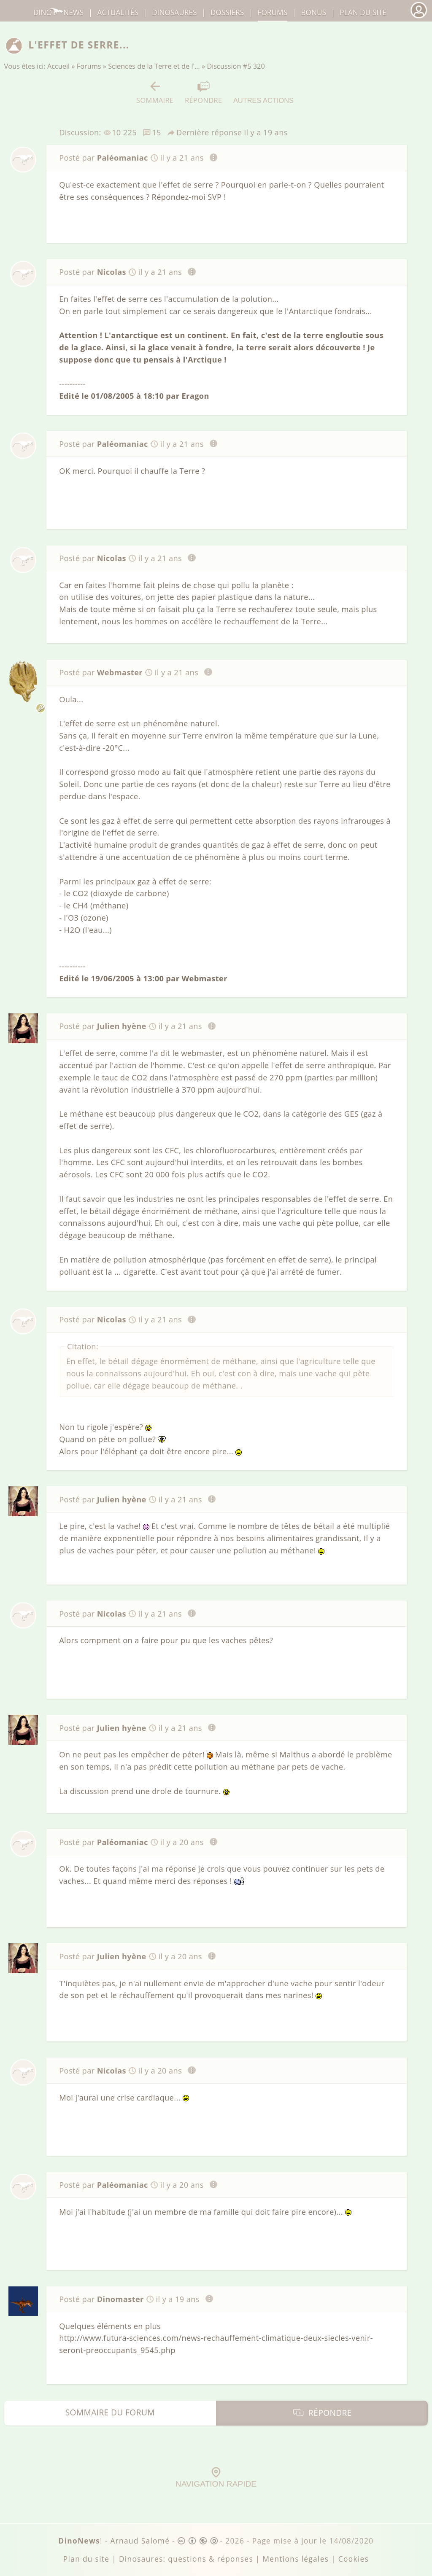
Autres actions (263, 92)
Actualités (117, 12)
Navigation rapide (216, 2477)
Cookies (353, 2559)
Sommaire (155, 92)
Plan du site (363, 12)
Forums (89, 66)
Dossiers (227, 12)
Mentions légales (295, 2559)
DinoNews (58, 12)
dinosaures (174, 12)
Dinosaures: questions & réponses (186, 2559)
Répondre (203, 92)
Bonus (313, 12)
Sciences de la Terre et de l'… (154, 66)
